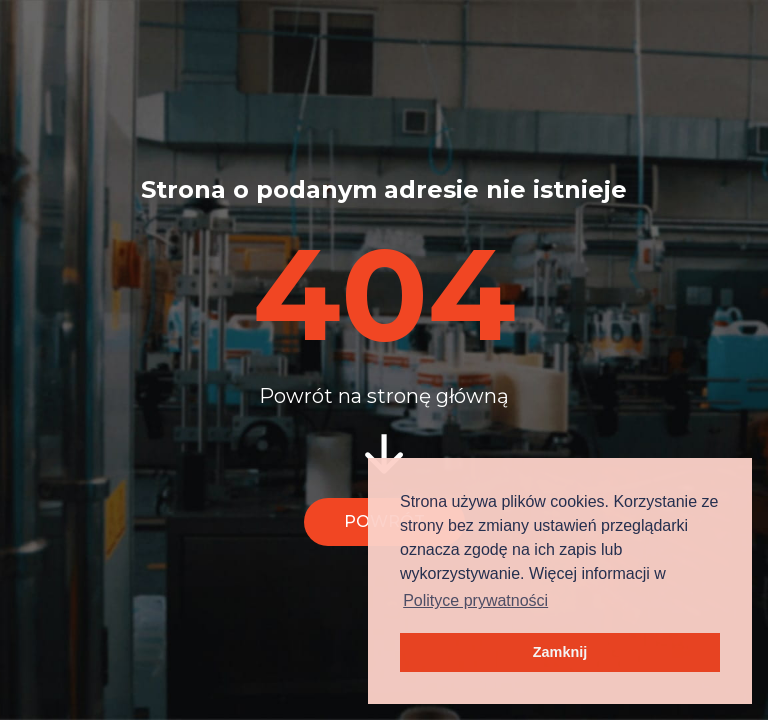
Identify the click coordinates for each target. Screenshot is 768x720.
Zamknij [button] (560, 652)
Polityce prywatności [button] (475, 600)
